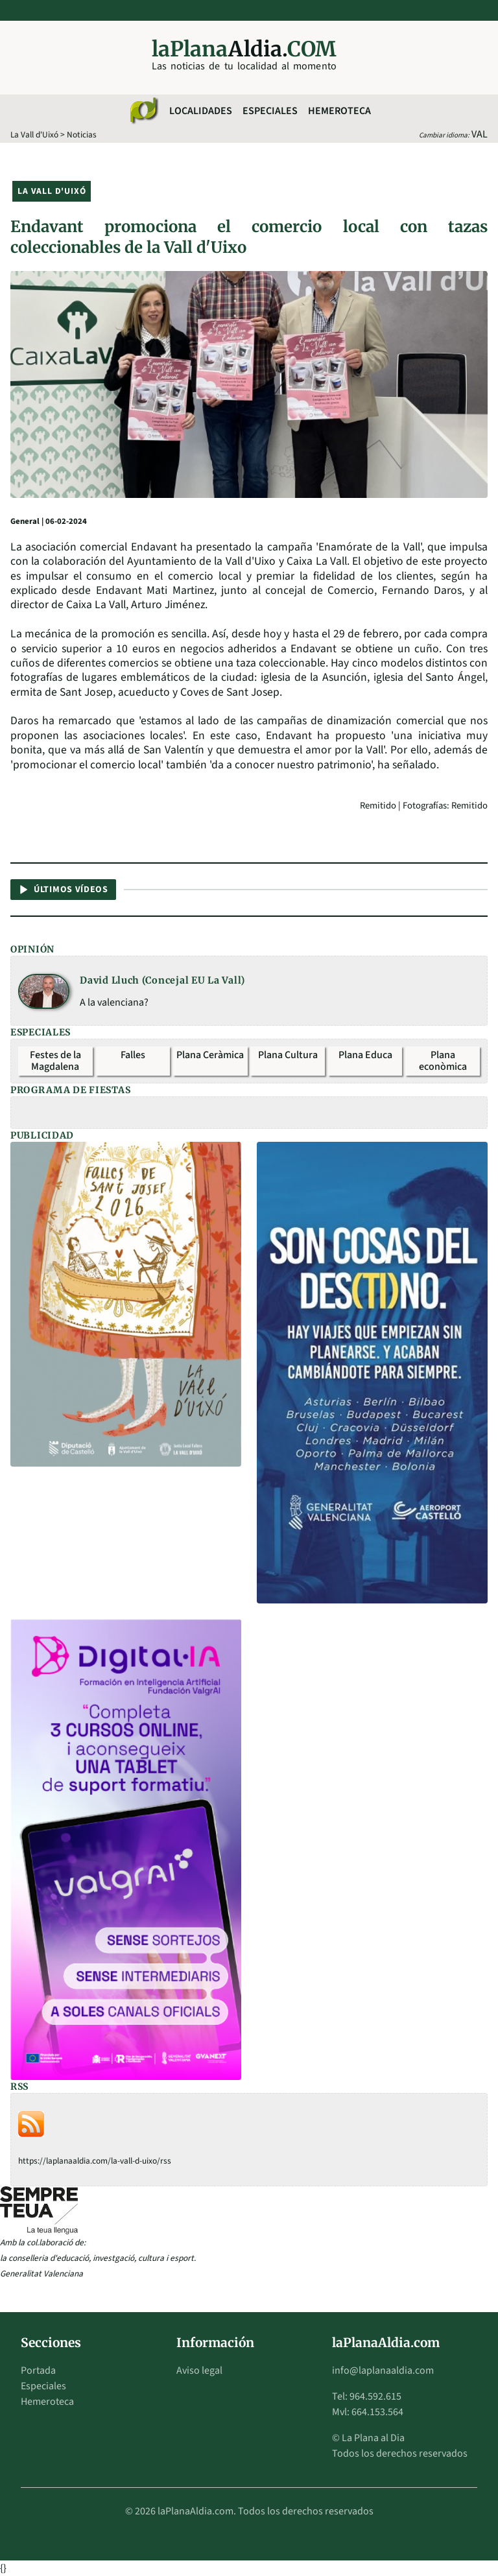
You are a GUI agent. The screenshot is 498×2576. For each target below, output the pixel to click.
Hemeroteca (339, 111)
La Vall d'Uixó (34, 134)
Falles (133, 1055)
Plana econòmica (443, 1061)
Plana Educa (365, 1055)
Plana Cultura (288, 1055)
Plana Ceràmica (210, 1055)
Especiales (270, 111)
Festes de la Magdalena (55, 1061)
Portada (38, 2370)
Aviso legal (199, 2370)
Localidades (200, 111)
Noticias (82, 134)
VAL (479, 134)
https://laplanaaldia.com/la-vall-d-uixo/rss (94, 2161)
